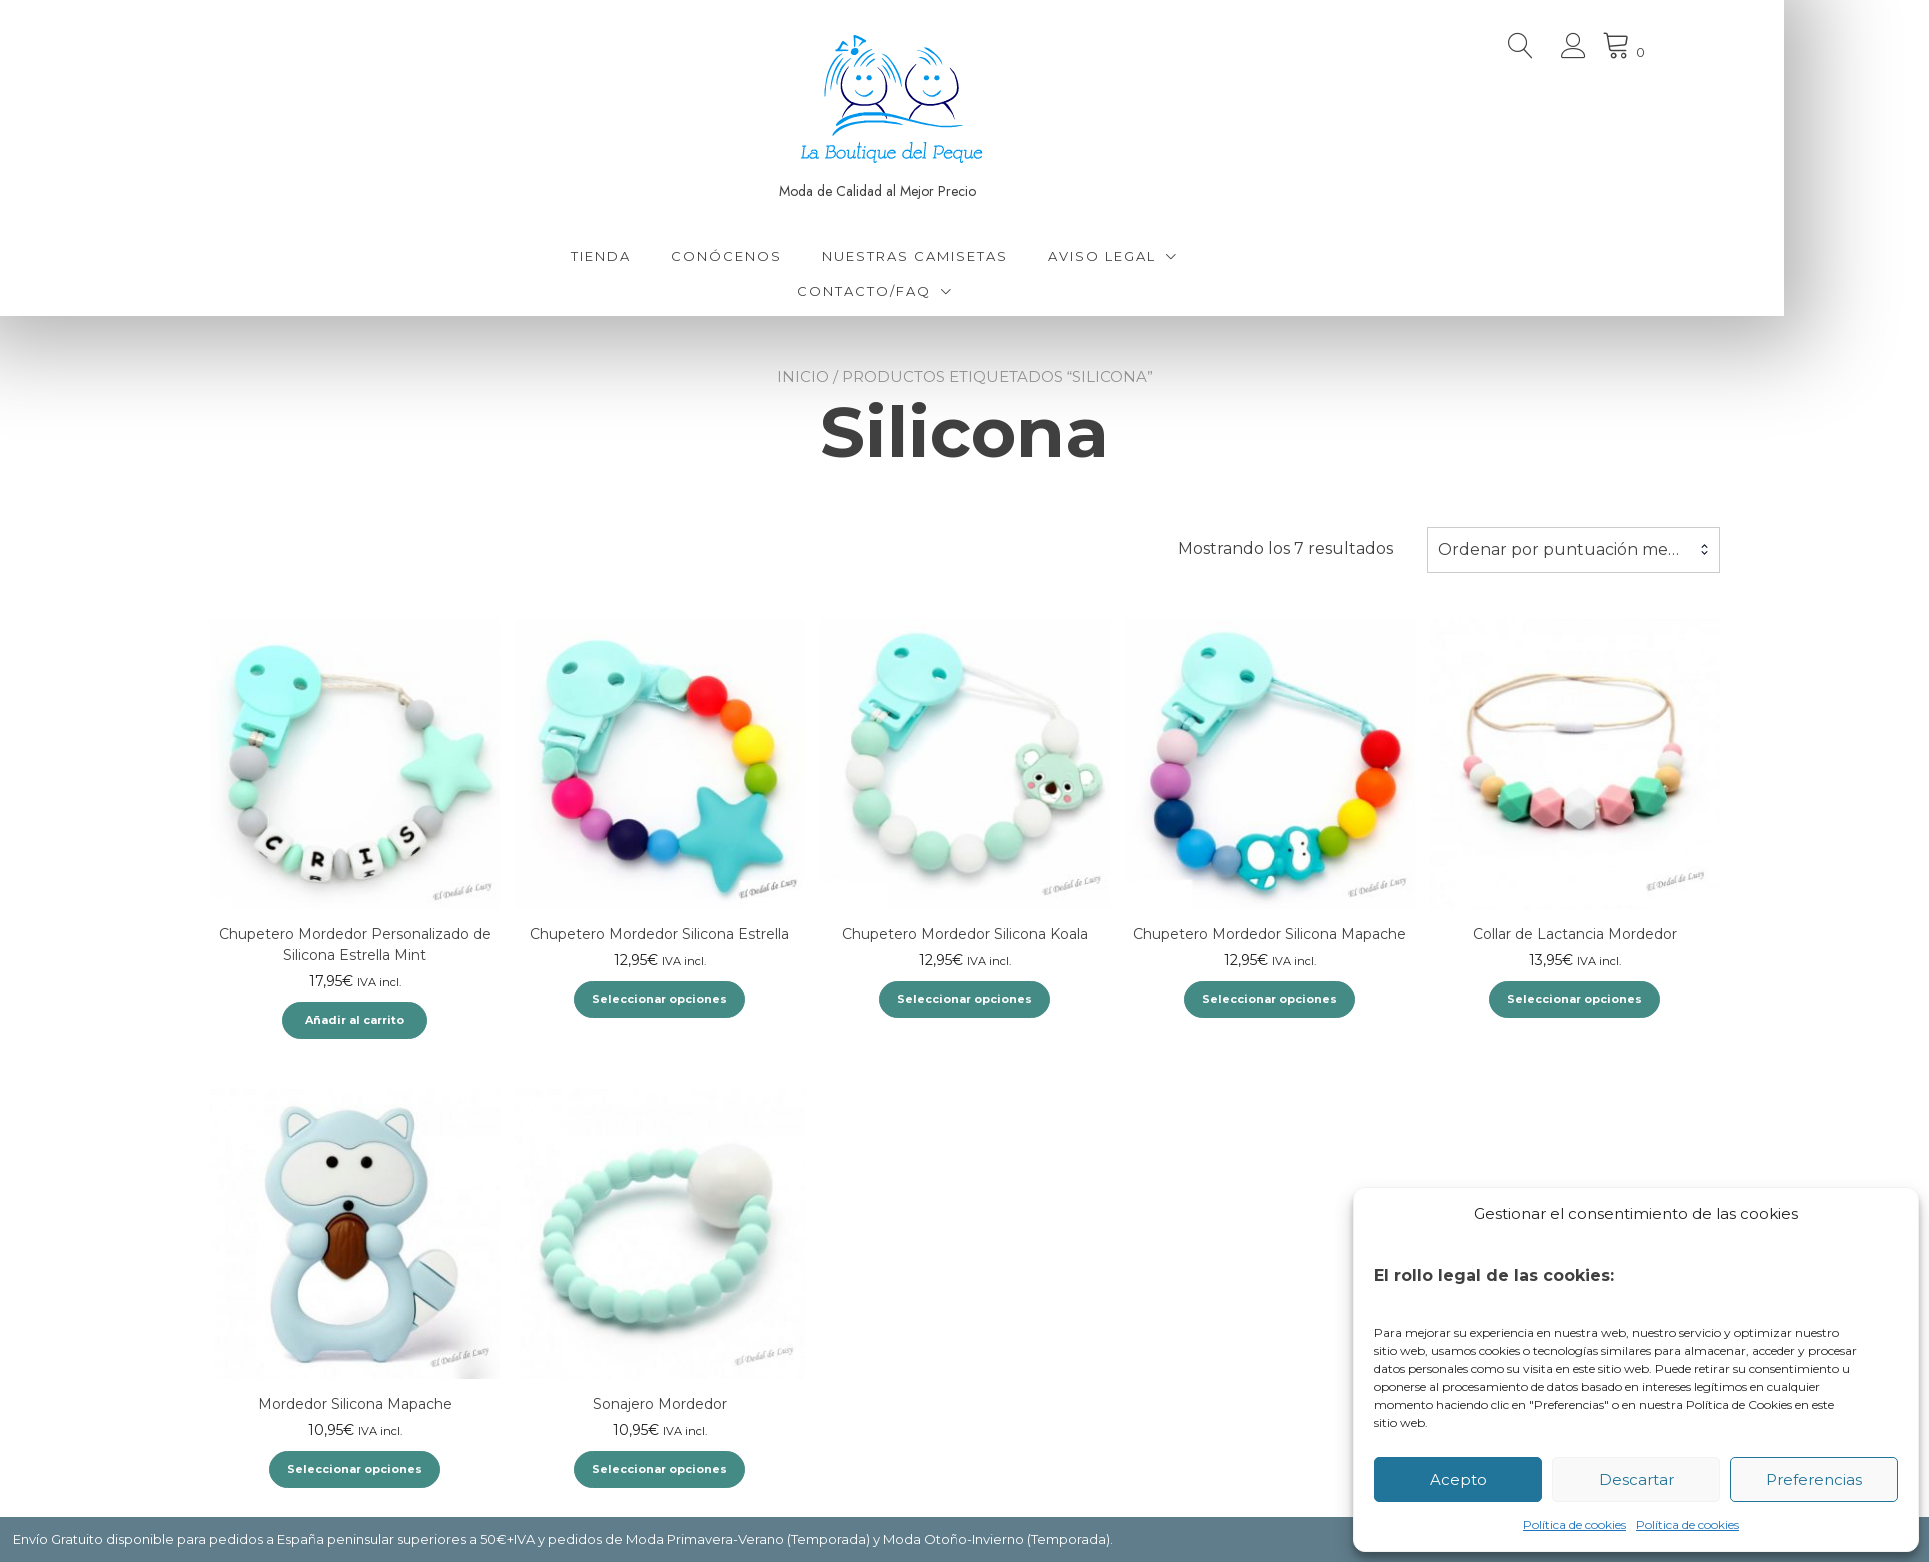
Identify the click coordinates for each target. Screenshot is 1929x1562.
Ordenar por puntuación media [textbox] (1564, 549)
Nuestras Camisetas (988, 256)
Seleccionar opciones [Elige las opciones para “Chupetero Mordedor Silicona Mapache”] (1269, 999)
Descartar (1636, 1479)
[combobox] (1573, 550)
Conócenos (799, 256)
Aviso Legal (1175, 256)
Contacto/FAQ (936, 291)
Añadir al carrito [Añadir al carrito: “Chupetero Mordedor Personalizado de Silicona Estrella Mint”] (354, 1020)
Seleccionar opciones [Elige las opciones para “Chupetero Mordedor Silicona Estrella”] (659, 999)
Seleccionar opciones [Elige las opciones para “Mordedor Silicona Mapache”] (354, 1469)
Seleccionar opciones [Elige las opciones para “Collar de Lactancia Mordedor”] (1574, 999)
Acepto (1458, 1479)
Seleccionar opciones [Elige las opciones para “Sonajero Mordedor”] (659, 1469)
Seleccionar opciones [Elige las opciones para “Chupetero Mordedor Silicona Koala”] (964, 999)
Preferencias (1814, 1479)
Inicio (803, 376)
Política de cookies (1574, 1524)
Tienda (674, 256)
